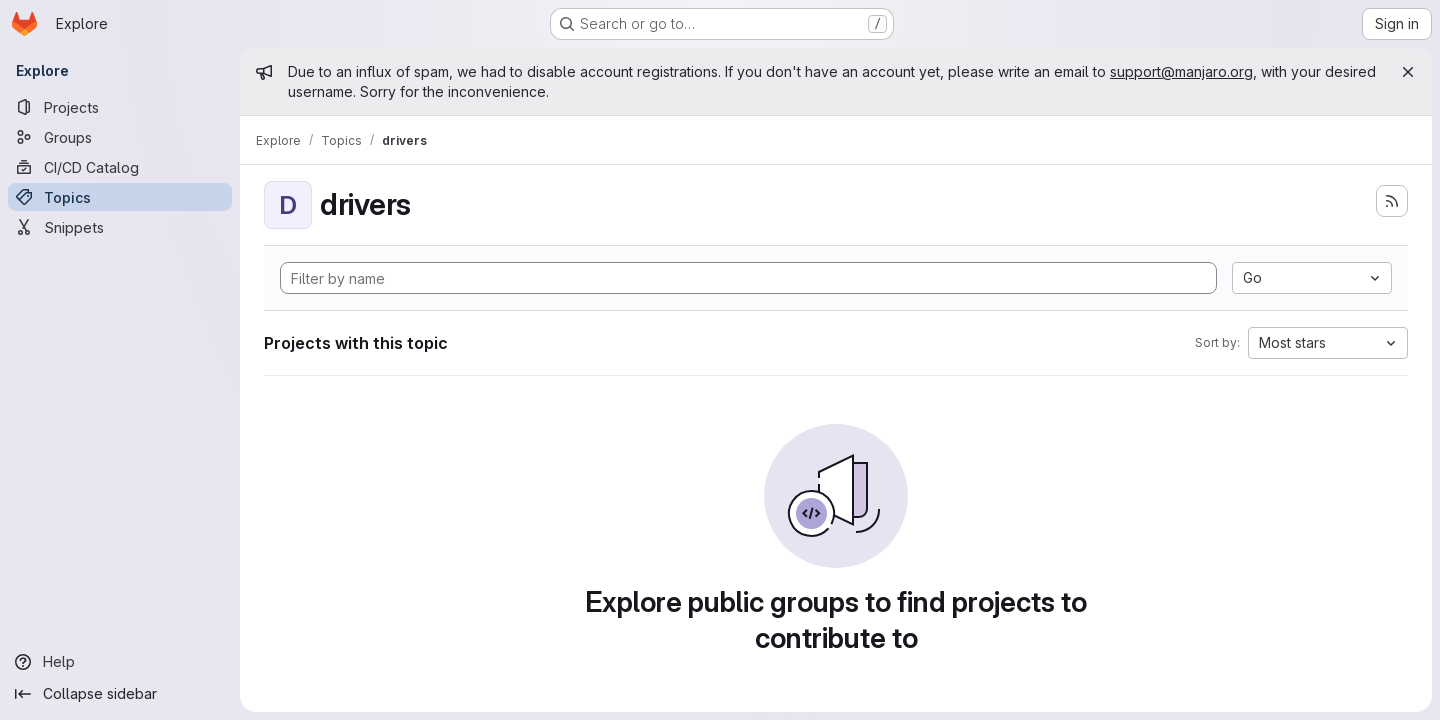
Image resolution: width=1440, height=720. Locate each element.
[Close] (1408, 72)
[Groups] (120, 137)
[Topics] (120, 197)
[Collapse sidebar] (120, 694)
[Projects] (120, 107)
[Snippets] (120, 227)
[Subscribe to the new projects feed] (1392, 201)
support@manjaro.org (1181, 71)
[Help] (120, 662)
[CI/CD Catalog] (120, 167)
